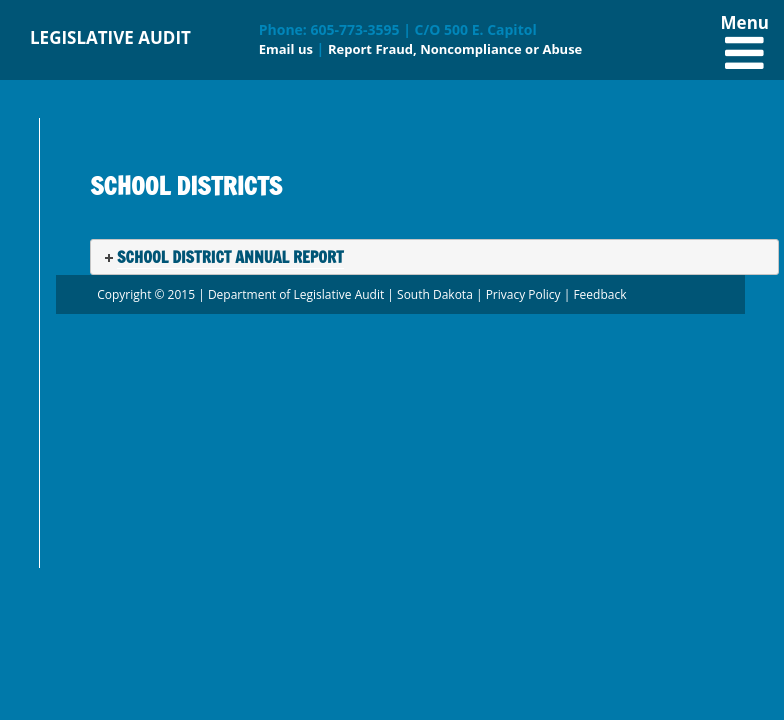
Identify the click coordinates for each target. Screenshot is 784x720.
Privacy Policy (523, 294)
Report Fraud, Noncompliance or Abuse (455, 49)
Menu (745, 35)
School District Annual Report (230, 257)
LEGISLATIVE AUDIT (110, 37)
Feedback (599, 294)
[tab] (434, 257)
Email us (286, 49)
